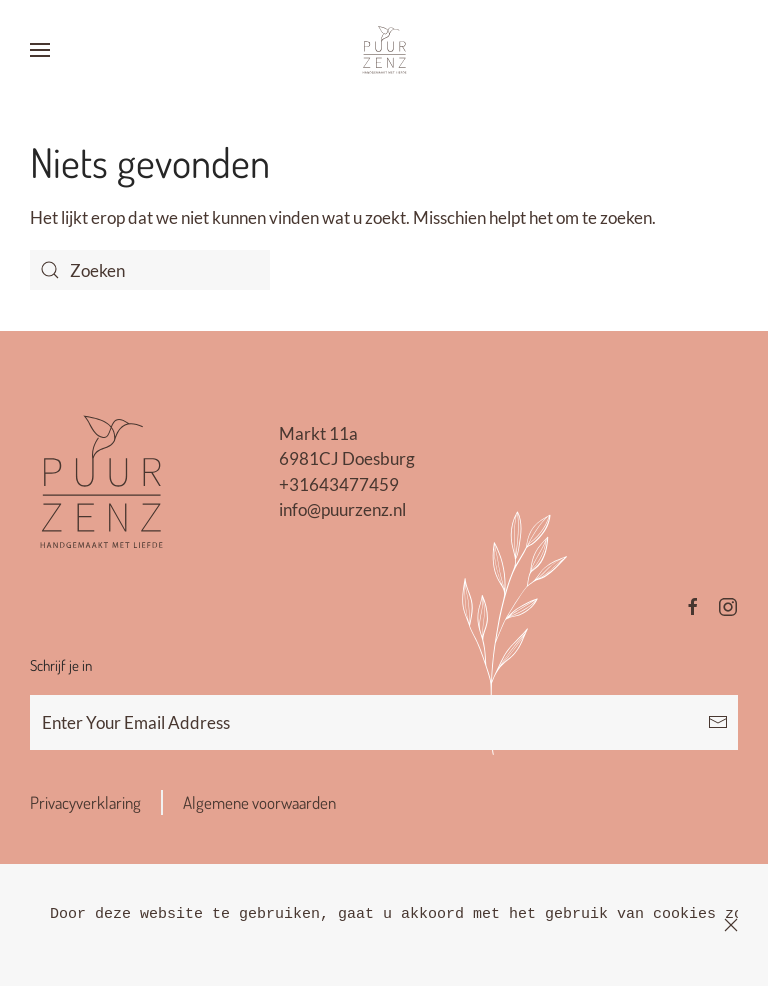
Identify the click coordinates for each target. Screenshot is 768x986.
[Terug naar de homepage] (384, 50)
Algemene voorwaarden (259, 802)
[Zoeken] (150, 270)
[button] (40, 50)
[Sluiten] (731, 925)
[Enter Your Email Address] (384, 722)
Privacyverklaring (85, 802)
